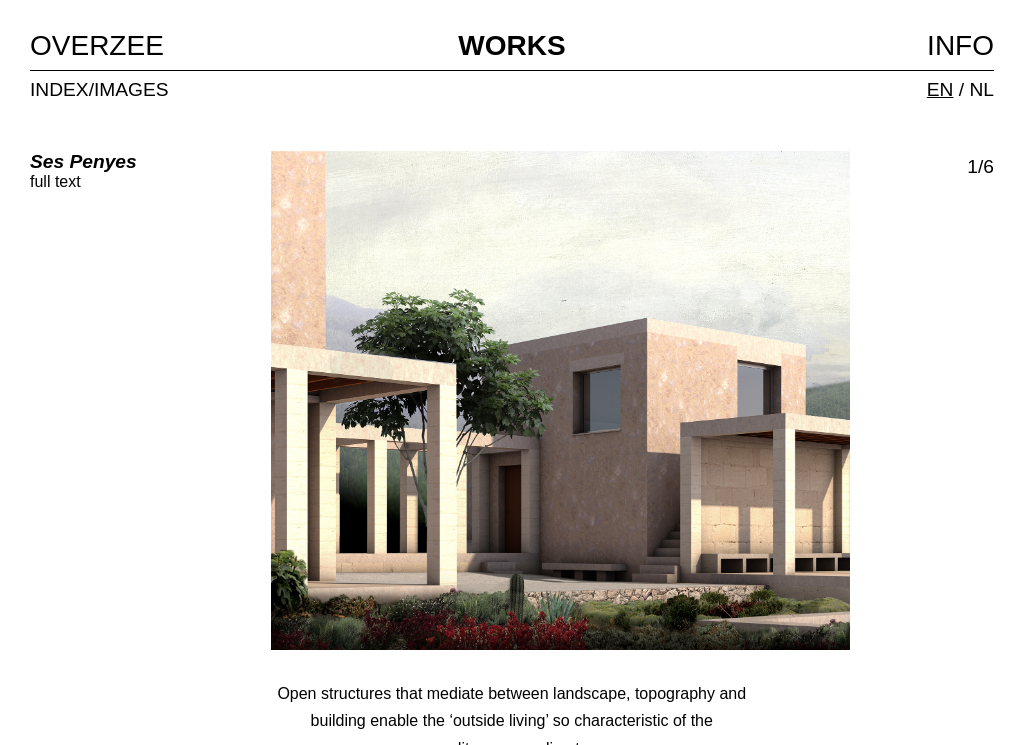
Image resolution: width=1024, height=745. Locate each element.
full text (55, 181)
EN (940, 89)
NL (981, 89)
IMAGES (131, 89)
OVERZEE (97, 45)
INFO (960, 45)
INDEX (59, 89)
